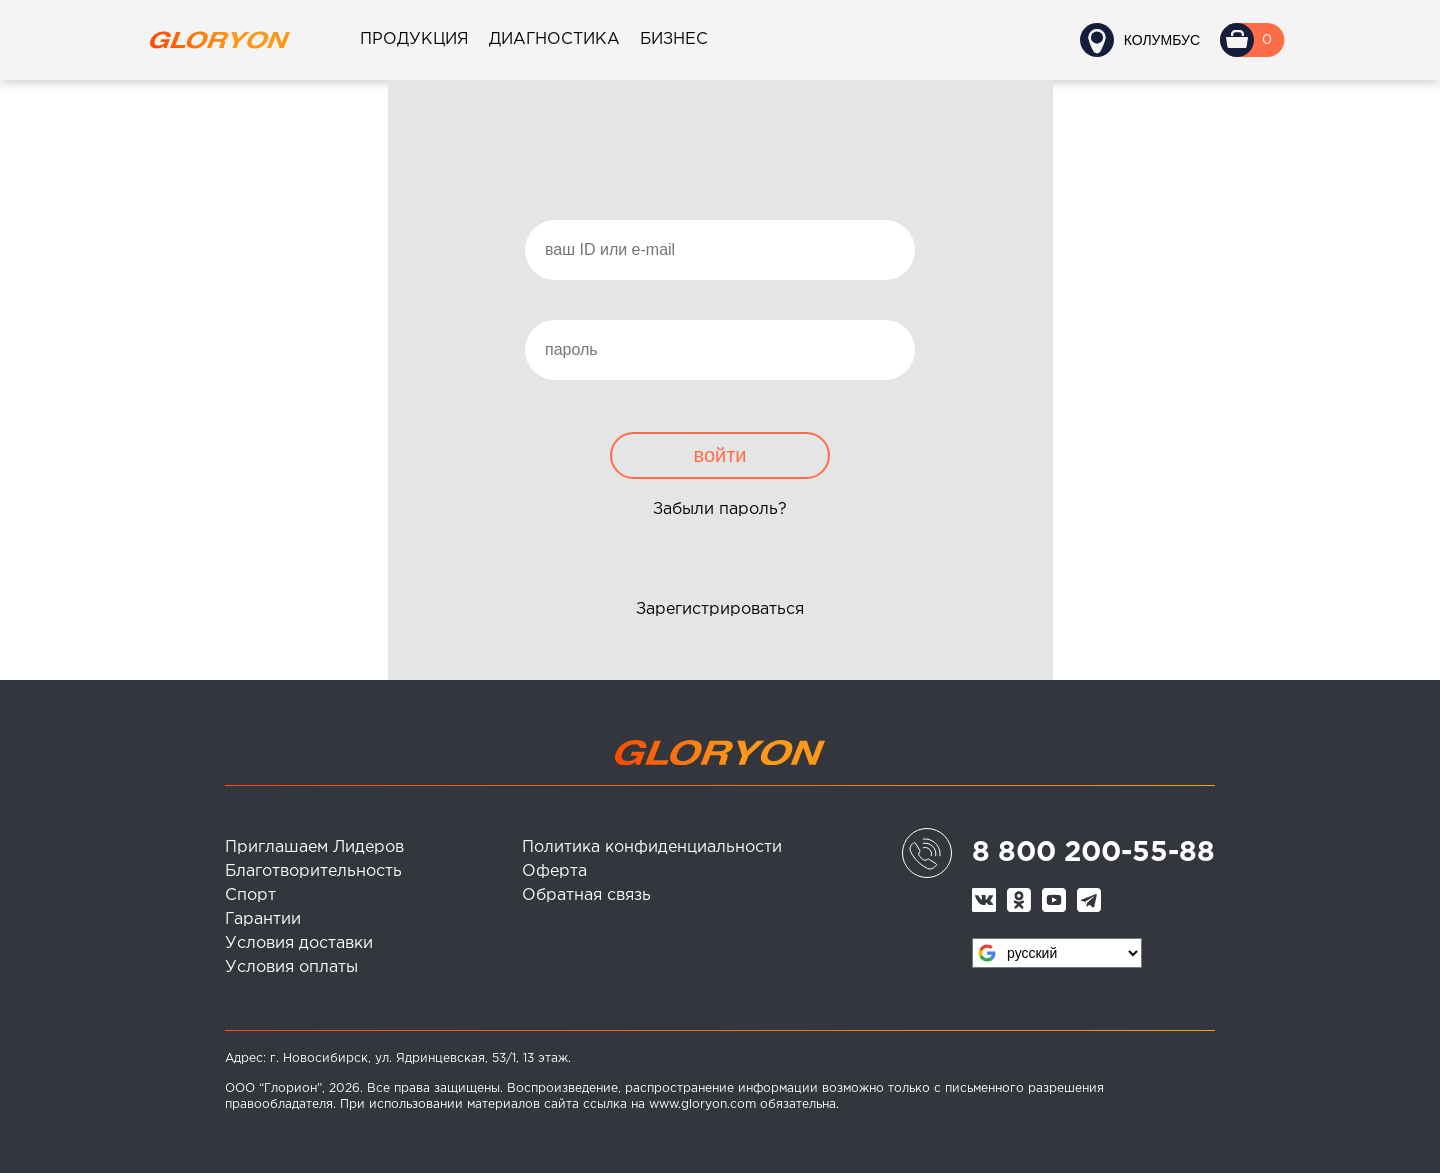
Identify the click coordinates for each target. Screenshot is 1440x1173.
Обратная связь (586, 895)
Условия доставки (299, 943)
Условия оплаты (291, 967)
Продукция (414, 39)
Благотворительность (313, 871)
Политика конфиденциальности (652, 847)
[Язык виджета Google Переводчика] (1057, 953)
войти (719, 455)
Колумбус (1162, 40)
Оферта (554, 871)
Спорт (250, 895)
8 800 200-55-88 (1093, 853)
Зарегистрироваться (720, 609)
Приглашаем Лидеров (314, 847)
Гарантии (263, 919)
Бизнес (674, 39)
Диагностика (554, 39)
